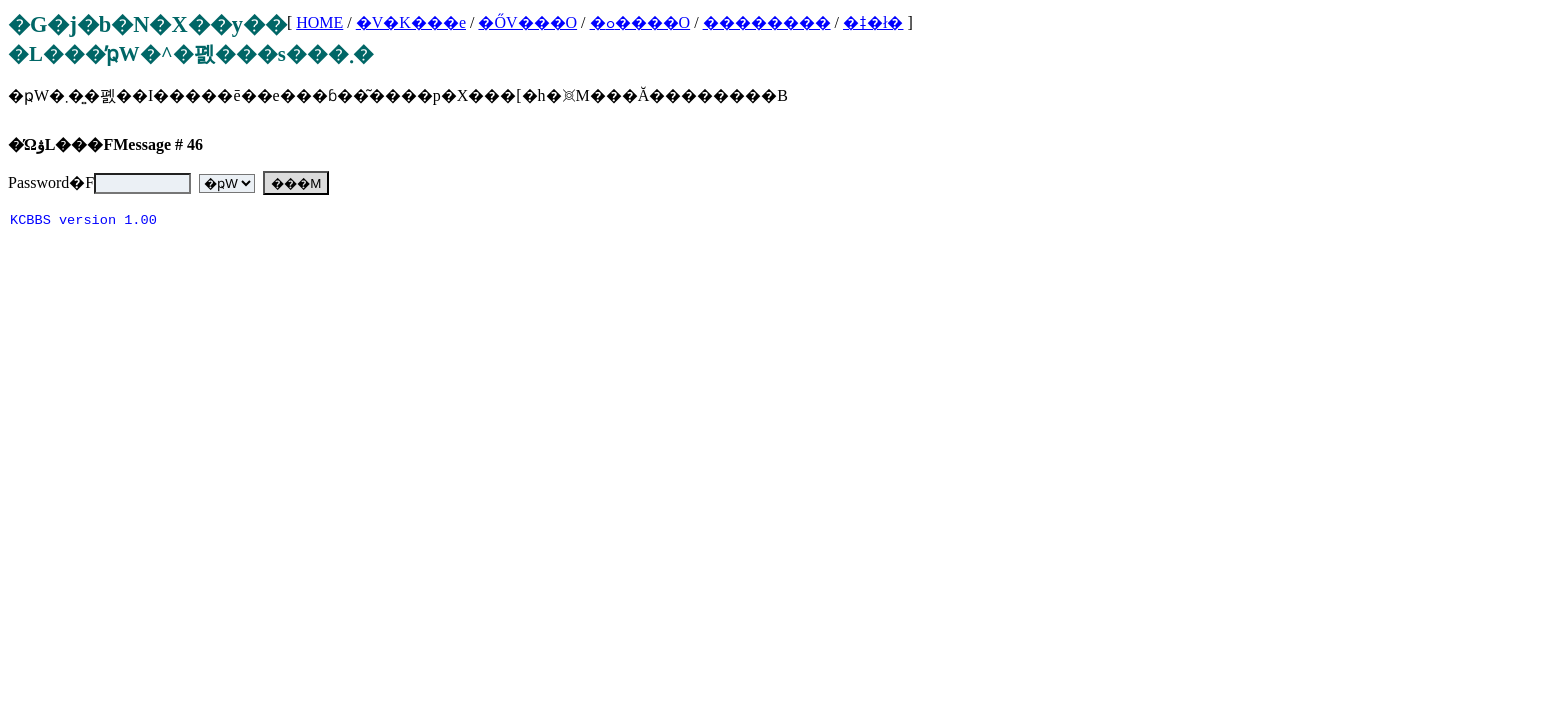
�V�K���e (411, 22)
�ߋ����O (640, 22)
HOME (319, 22)
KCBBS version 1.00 (83, 222)
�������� (767, 22)
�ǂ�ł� (873, 22)
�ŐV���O (527, 22)
